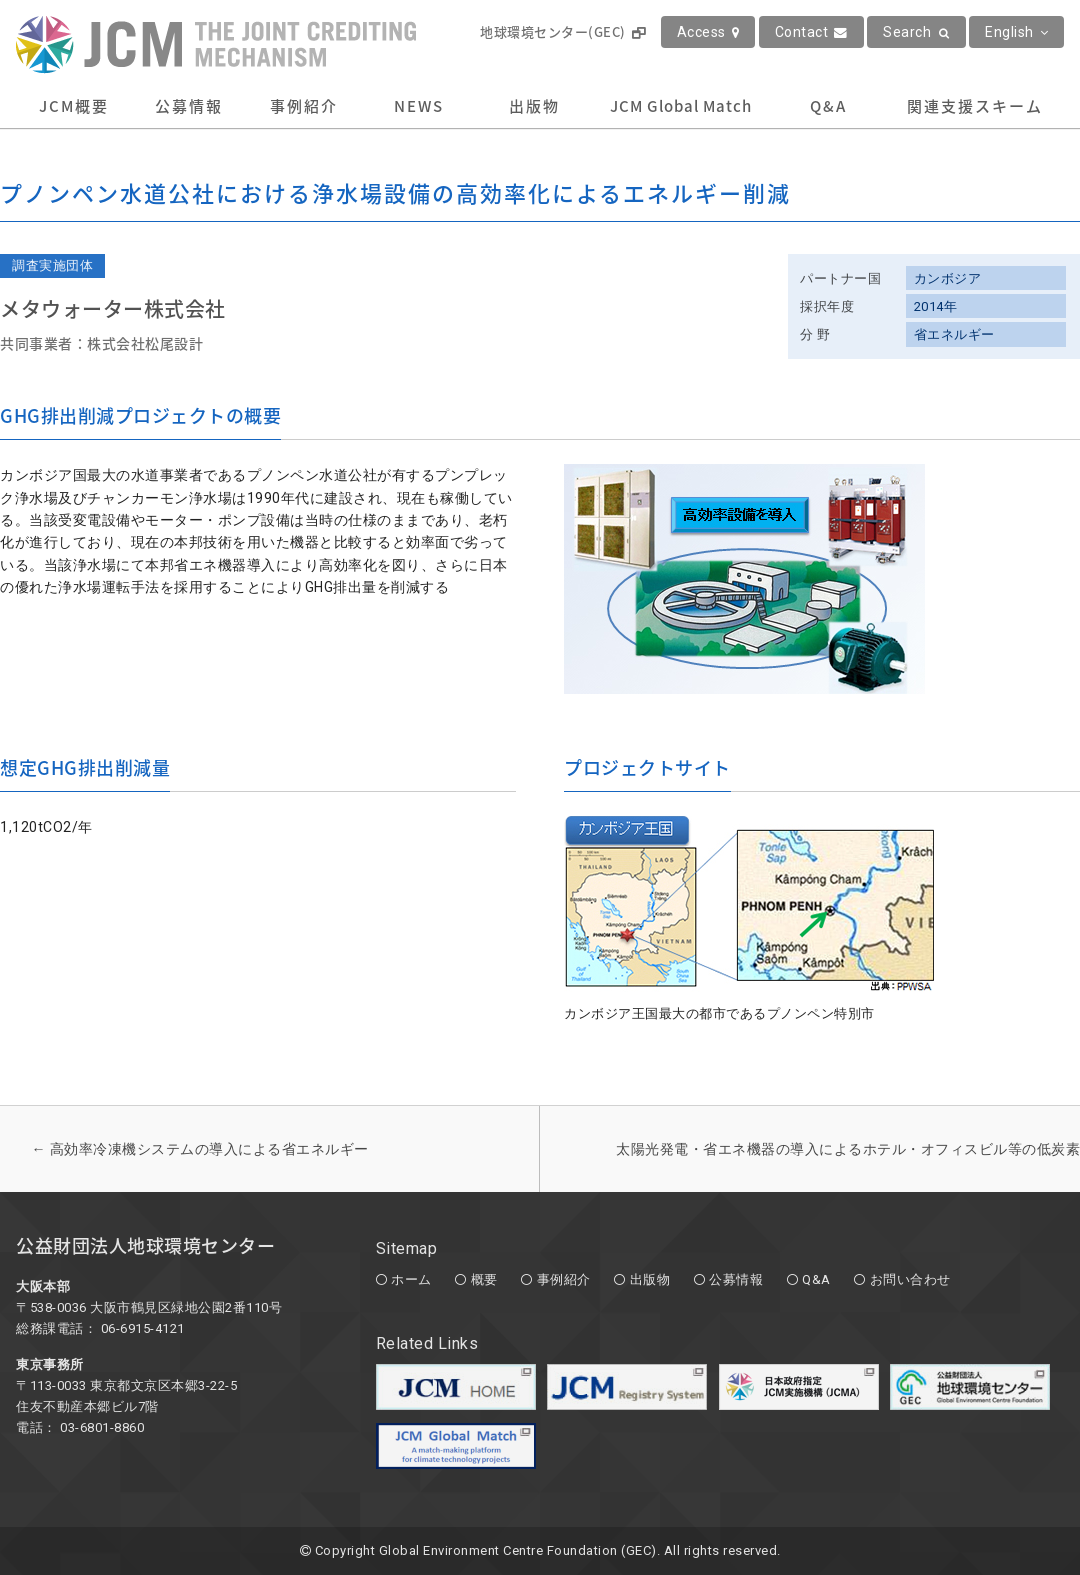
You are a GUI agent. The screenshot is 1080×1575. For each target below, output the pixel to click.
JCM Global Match (681, 106)
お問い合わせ (910, 1279)
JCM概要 (74, 106)
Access (708, 32)
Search (916, 32)
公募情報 (189, 106)
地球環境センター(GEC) (562, 31)
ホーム (411, 1279)
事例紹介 (304, 106)
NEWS (419, 106)
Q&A (828, 106)
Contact (811, 32)
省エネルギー (954, 334)
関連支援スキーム (975, 106)
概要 (484, 1279)
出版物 (534, 106)
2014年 (936, 306)
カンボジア (948, 278)
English (1016, 32)
